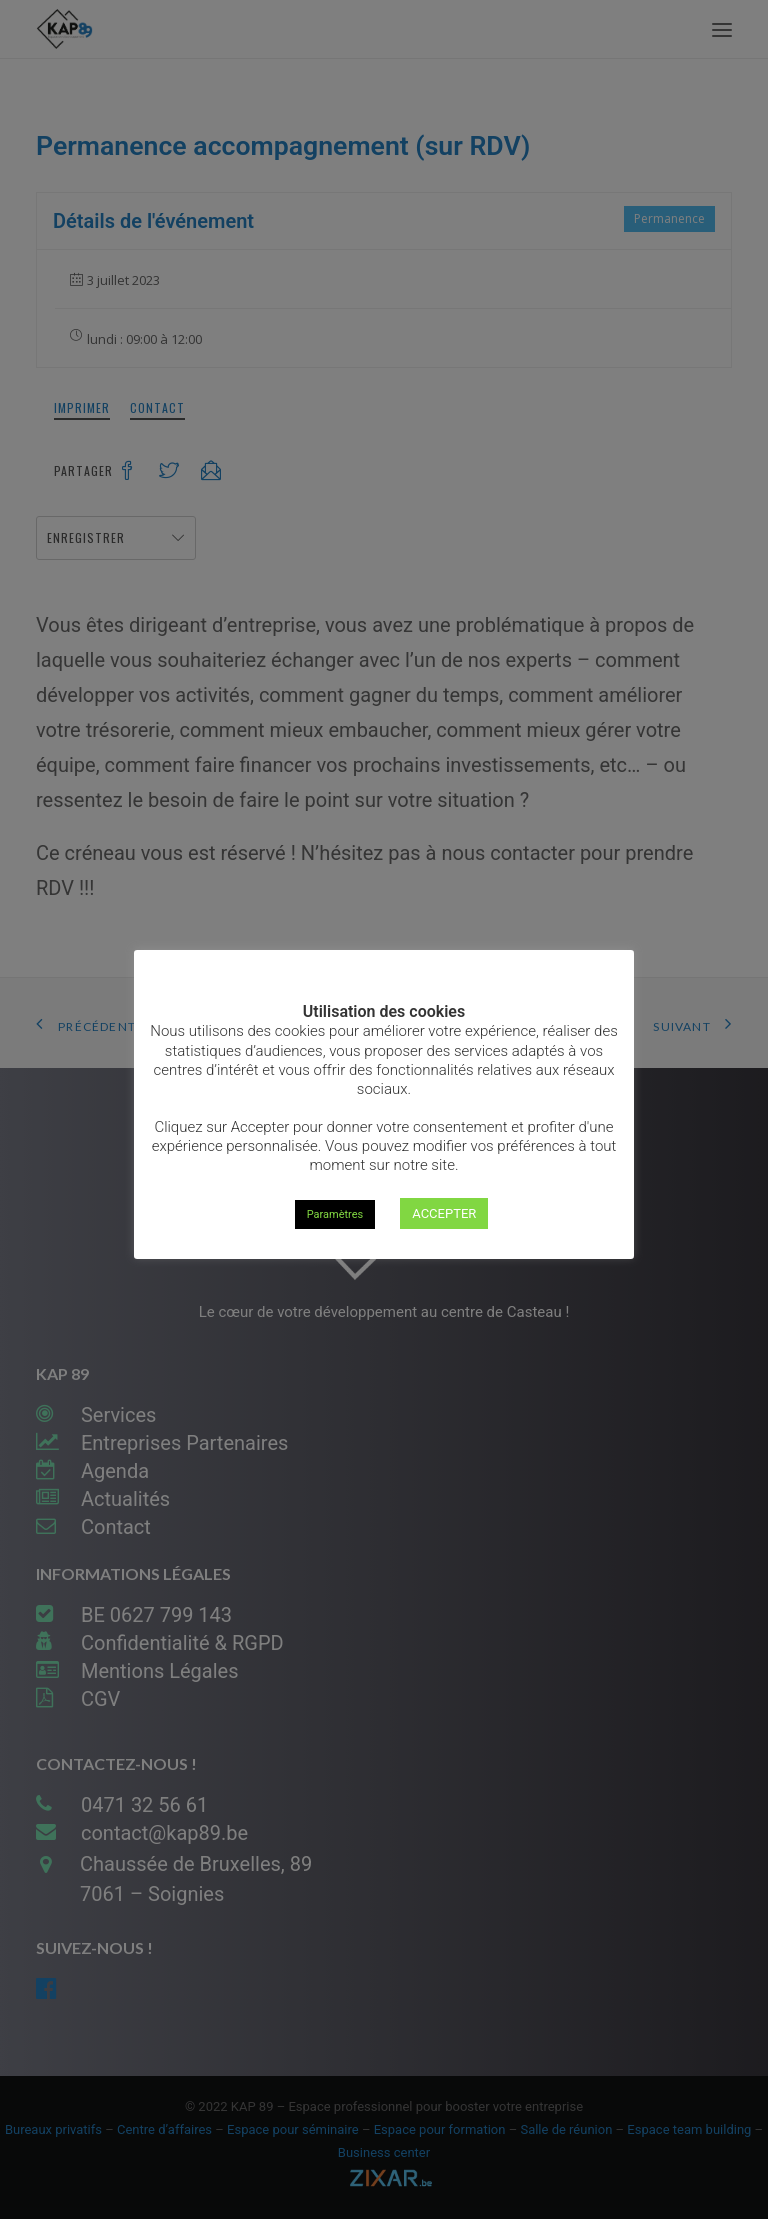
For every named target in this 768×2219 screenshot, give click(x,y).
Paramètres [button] (335, 1214)
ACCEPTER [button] (444, 1213)
